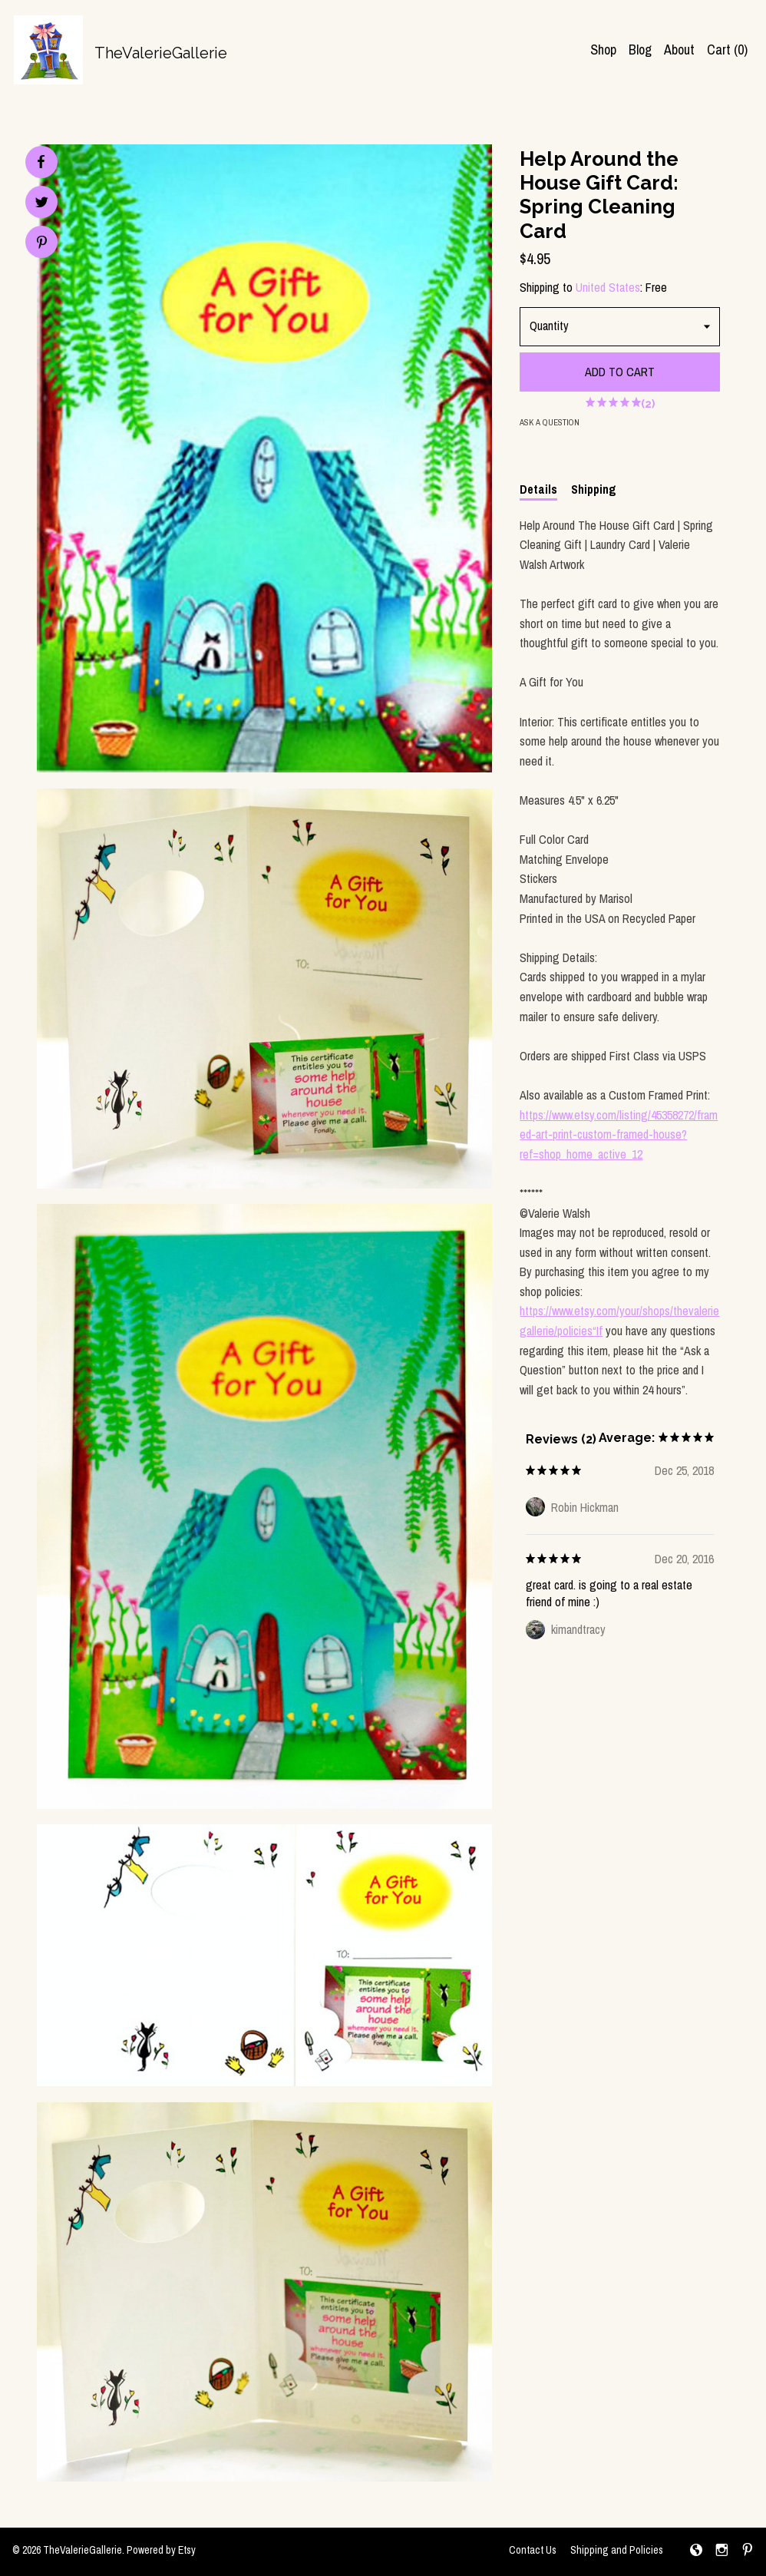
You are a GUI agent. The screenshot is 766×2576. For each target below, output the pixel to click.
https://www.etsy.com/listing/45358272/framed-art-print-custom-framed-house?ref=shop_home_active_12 (619, 1134)
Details (538, 489)
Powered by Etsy (161, 2550)
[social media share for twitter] (41, 203)
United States (608, 287)
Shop (603, 49)
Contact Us (532, 2550)
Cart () (727, 49)
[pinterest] (747, 2551)
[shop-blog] (696, 2551)
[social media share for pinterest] (41, 243)
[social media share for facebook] (41, 162)
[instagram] (722, 2551)
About (679, 49)
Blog (640, 49)
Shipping (593, 489)
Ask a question (549, 422)
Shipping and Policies (616, 2550)
